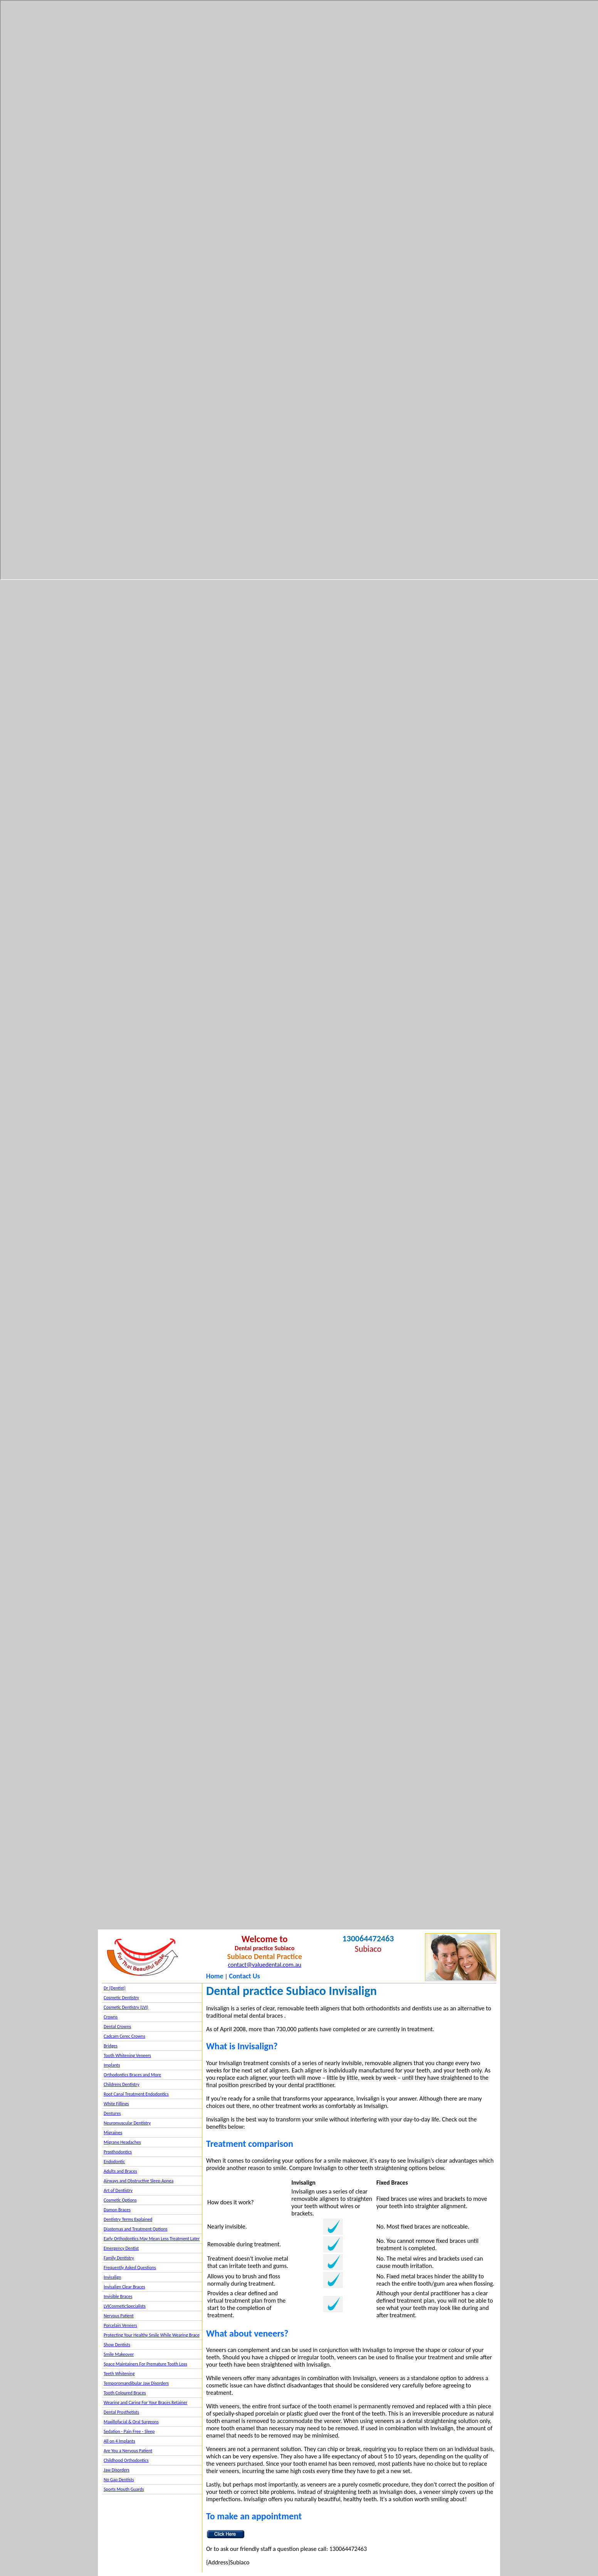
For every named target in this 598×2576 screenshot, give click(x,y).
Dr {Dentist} (115, 1988)
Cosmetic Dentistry (121, 1997)
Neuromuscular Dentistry (127, 2123)
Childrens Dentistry (121, 2084)
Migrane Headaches (122, 2142)
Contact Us (244, 1976)
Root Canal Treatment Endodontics (136, 2094)
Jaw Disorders (116, 2470)
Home (214, 1976)
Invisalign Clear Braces (124, 2287)
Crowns (111, 2017)
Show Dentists (117, 2344)
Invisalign (112, 2277)
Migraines (113, 2132)
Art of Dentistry (118, 2190)
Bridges (111, 2046)
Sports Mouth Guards (124, 2489)
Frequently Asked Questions (130, 2267)
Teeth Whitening (119, 2373)
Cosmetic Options (120, 2200)
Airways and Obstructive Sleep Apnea (138, 2180)
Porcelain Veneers (120, 2325)
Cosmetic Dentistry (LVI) (126, 2007)
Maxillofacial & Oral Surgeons (131, 2421)
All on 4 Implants (119, 2441)
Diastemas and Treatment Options (136, 2229)
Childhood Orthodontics (126, 2460)
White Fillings (116, 2103)
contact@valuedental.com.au (264, 1964)
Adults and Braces (120, 2171)
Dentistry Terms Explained (128, 2219)
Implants (112, 2065)
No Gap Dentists (119, 2479)
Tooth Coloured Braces (125, 2393)
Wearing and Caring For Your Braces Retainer (145, 2402)
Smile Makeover (119, 2354)
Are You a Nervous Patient (128, 2450)
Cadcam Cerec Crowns (124, 2036)
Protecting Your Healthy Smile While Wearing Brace (152, 2335)
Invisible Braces (118, 2296)
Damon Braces (117, 2209)
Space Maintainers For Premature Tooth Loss (145, 2364)
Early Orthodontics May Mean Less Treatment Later (152, 2238)
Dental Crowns (117, 2026)
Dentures (112, 2113)
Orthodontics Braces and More (132, 2074)
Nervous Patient (119, 2315)
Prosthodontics (118, 2152)
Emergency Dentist (121, 2248)
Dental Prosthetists (121, 2412)
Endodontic (114, 2161)
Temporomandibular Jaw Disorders (136, 2383)
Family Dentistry (119, 2258)
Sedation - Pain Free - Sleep (129, 2431)
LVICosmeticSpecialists (125, 2306)
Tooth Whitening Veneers (127, 2055)
